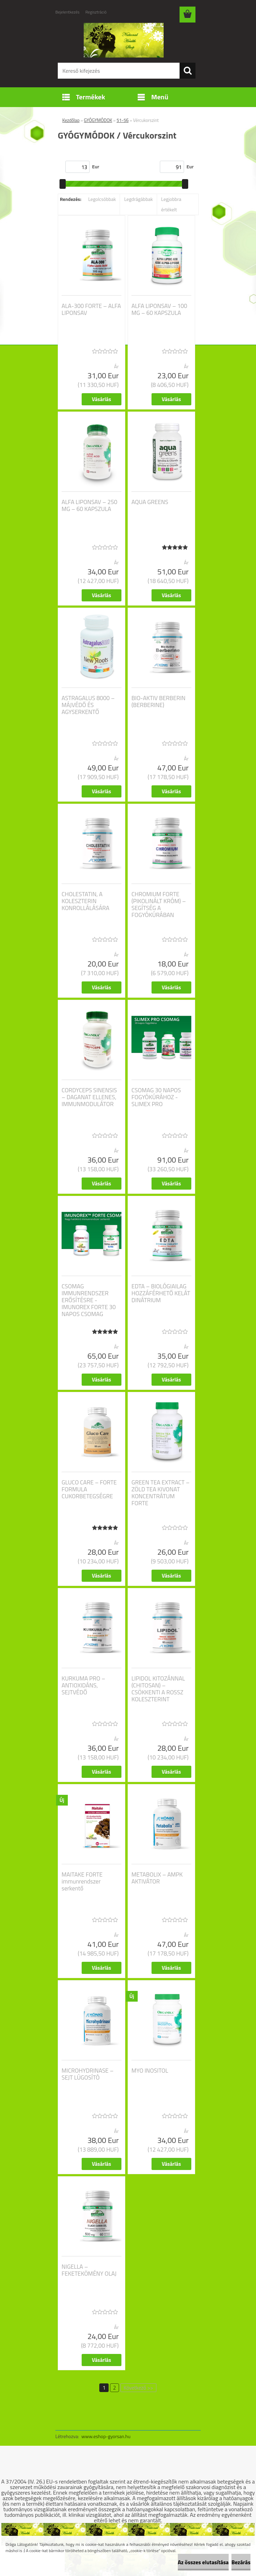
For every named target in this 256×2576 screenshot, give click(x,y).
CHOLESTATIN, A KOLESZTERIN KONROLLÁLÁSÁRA (85, 901)
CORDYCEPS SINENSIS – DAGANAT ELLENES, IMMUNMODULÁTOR (89, 1097)
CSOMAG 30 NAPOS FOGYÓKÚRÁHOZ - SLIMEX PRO (156, 1097)
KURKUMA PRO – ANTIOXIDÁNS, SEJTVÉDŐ (83, 1685)
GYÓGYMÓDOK (98, 120)
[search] (187, 71)
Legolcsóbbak (102, 199)
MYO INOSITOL (149, 2070)
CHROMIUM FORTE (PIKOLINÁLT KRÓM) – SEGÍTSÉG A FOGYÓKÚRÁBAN (158, 904)
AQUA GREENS (149, 502)
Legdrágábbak (138, 199)
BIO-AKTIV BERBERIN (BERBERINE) (158, 701)
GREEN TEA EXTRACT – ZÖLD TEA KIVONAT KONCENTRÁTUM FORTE (160, 1493)
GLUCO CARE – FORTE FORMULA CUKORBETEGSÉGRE (89, 1489)
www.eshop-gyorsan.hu (105, 2436)
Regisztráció (96, 12)
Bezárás (240, 2562)
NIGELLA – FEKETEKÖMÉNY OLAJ (89, 2270)
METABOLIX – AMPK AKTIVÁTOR (157, 1878)
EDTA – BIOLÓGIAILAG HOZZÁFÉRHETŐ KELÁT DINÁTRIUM (160, 1293)
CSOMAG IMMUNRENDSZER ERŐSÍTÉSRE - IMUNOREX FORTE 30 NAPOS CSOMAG (89, 1300)
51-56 (123, 120)
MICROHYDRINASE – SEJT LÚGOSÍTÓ (87, 2074)
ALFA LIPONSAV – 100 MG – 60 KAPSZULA (159, 309)
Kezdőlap (71, 120)
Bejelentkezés (67, 12)
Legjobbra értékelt (171, 204)
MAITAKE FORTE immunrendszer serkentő (82, 1881)
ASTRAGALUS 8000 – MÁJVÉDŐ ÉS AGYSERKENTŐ (88, 705)
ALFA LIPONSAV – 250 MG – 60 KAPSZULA (89, 505)
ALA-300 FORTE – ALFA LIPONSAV (91, 309)
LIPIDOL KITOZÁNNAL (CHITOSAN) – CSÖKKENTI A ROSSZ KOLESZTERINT (158, 1689)
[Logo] (123, 40)
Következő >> (138, 2388)
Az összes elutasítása (203, 2562)
